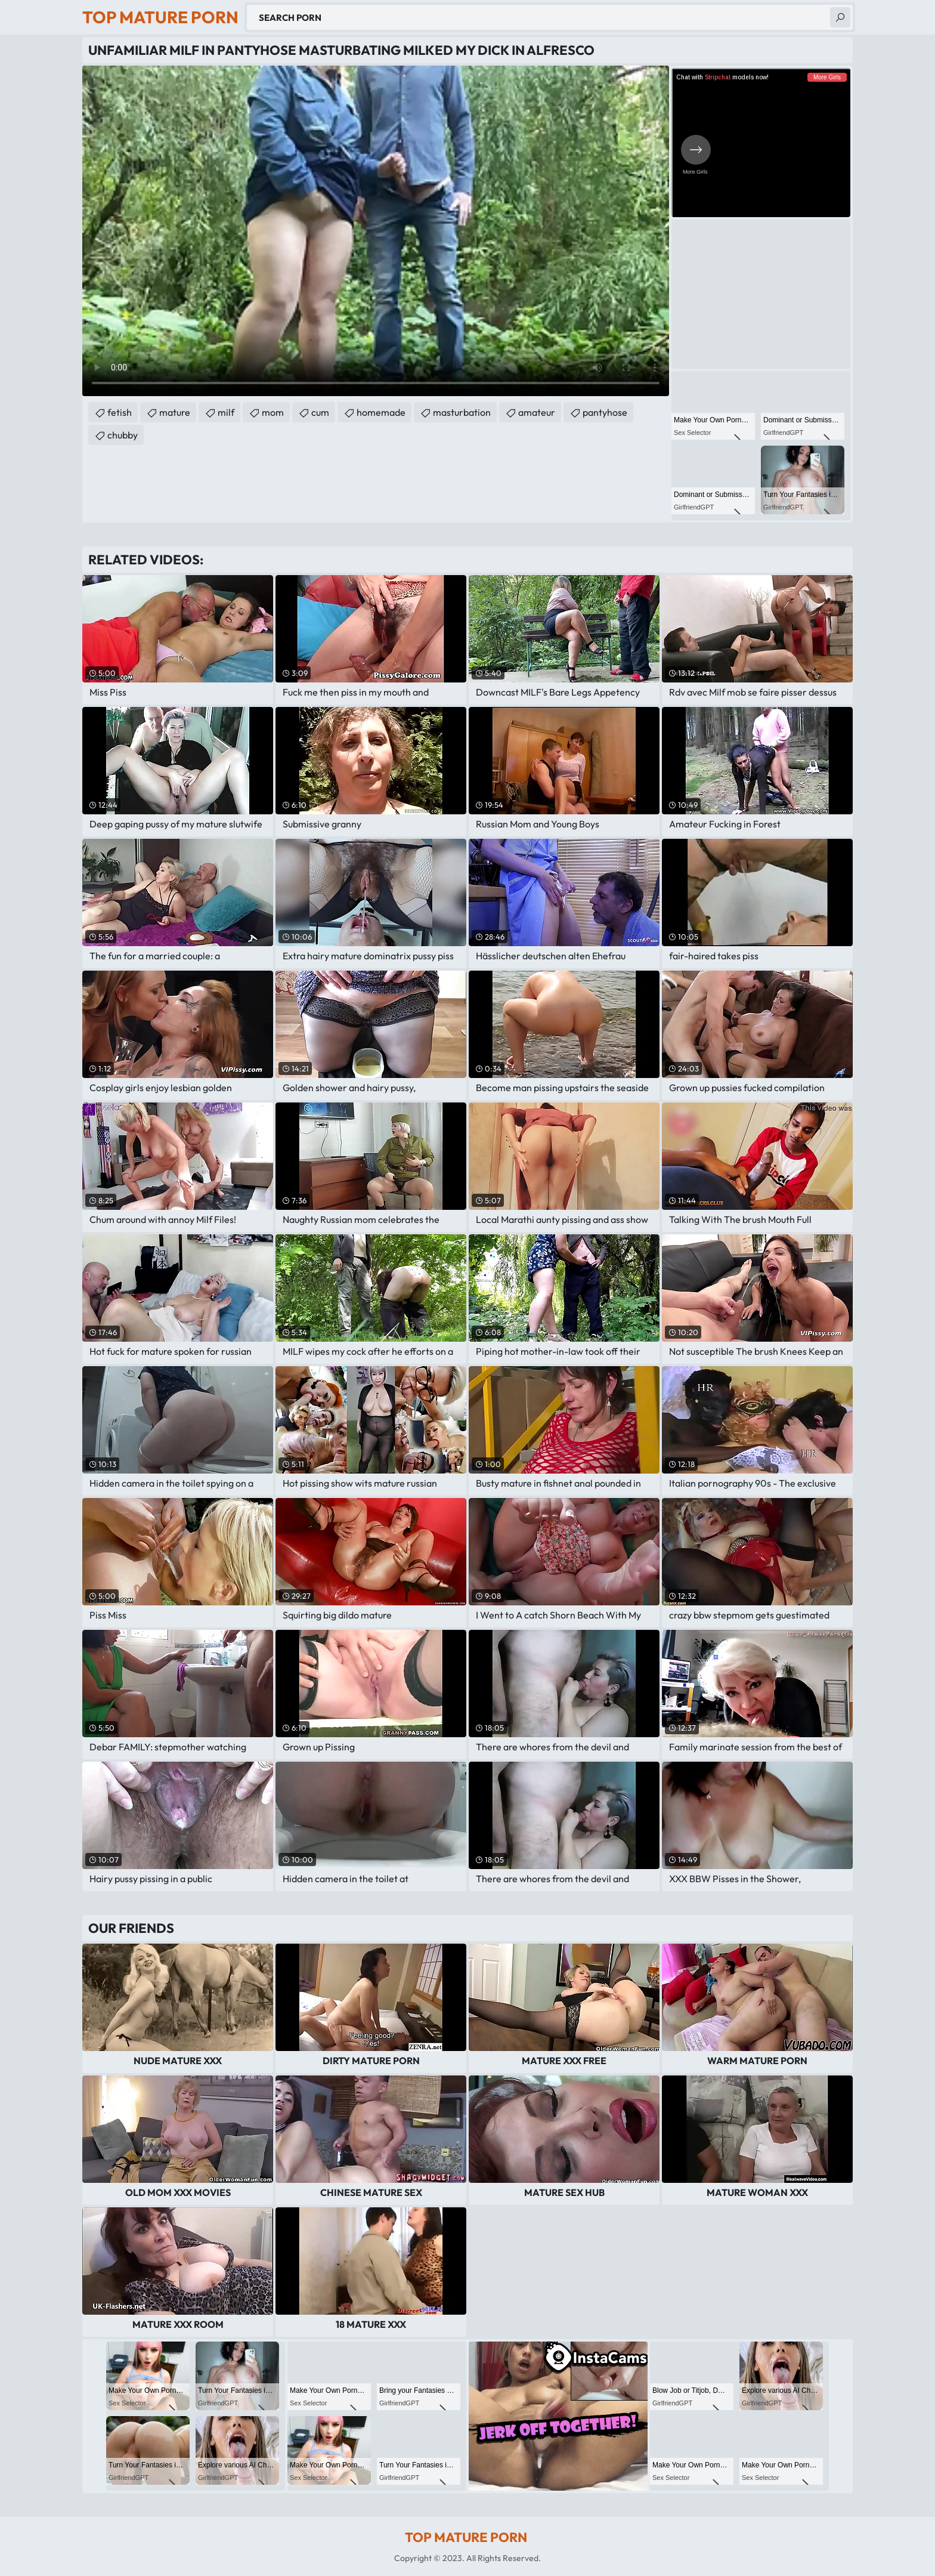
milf (226, 412)
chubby (122, 435)
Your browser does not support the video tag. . (375, 231)
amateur (536, 412)
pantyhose (605, 412)
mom (273, 412)
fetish (119, 412)
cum (320, 412)
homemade (381, 412)
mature (174, 412)
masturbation (462, 412)
